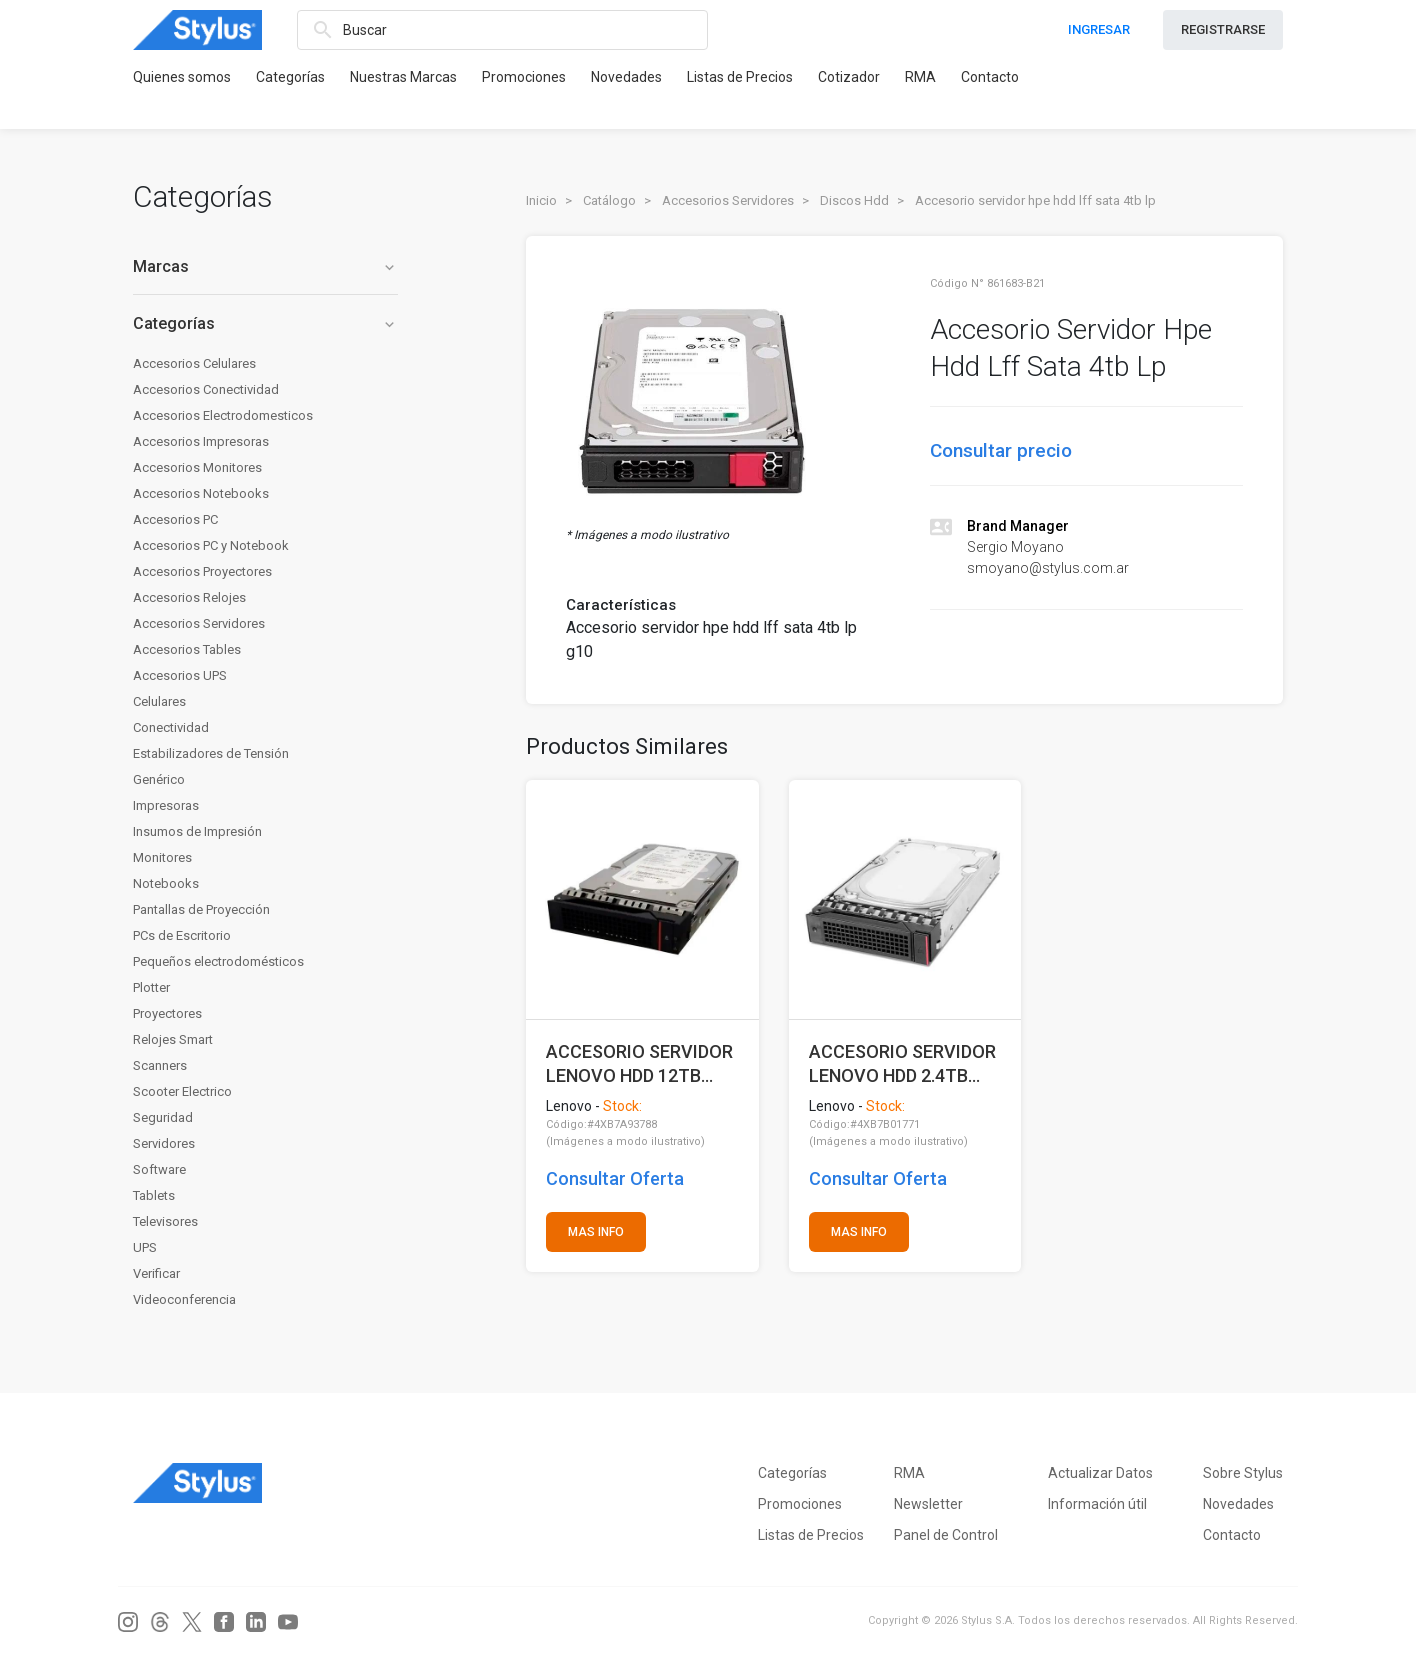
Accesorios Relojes (189, 597)
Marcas (265, 266)
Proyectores (167, 1013)
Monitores (162, 857)
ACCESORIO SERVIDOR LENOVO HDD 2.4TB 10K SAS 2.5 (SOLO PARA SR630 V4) (902, 1063)
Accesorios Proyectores (202, 571)
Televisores (165, 1221)
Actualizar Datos (1100, 1473)
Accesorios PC (175, 519)
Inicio (541, 200)
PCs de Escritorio (182, 935)
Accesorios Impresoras (201, 441)
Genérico (159, 779)
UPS (145, 1247)
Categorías (290, 77)
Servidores (164, 1143)
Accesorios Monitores (197, 467)
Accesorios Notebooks (201, 493)
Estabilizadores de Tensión (211, 753)
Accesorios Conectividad (206, 389)
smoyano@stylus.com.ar (1048, 568)
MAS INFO (596, 1232)
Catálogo (609, 200)
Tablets (154, 1195)
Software (159, 1169)
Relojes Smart (173, 1039)
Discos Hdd (854, 200)
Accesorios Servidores (199, 623)
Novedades (626, 77)
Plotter (151, 987)
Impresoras (166, 805)
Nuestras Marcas (403, 77)
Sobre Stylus (1243, 1473)
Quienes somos (182, 77)
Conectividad (171, 727)
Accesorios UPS (180, 675)
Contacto (990, 77)
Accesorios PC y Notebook (211, 545)
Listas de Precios (740, 77)
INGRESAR (1099, 29)
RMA (920, 77)
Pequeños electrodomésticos (218, 961)
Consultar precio (1001, 450)
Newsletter (928, 1504)
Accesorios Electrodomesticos (223, 415)
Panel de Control (946, 1535)
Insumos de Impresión (197, 831)
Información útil (1097, 1504)
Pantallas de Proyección (201, 909)
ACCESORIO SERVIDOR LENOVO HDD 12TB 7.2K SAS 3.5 (639, 1063)
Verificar (156, 1273)
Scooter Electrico (182, 1091)
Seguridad (163, 1117)
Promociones (524, 77)
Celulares (159, 701)
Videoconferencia (184, 1299)
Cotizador (849, 77)
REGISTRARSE (1223, 29)
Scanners (160, 1065)
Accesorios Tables (187, 649)
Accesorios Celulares (194, 363)
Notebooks (166, 883)
